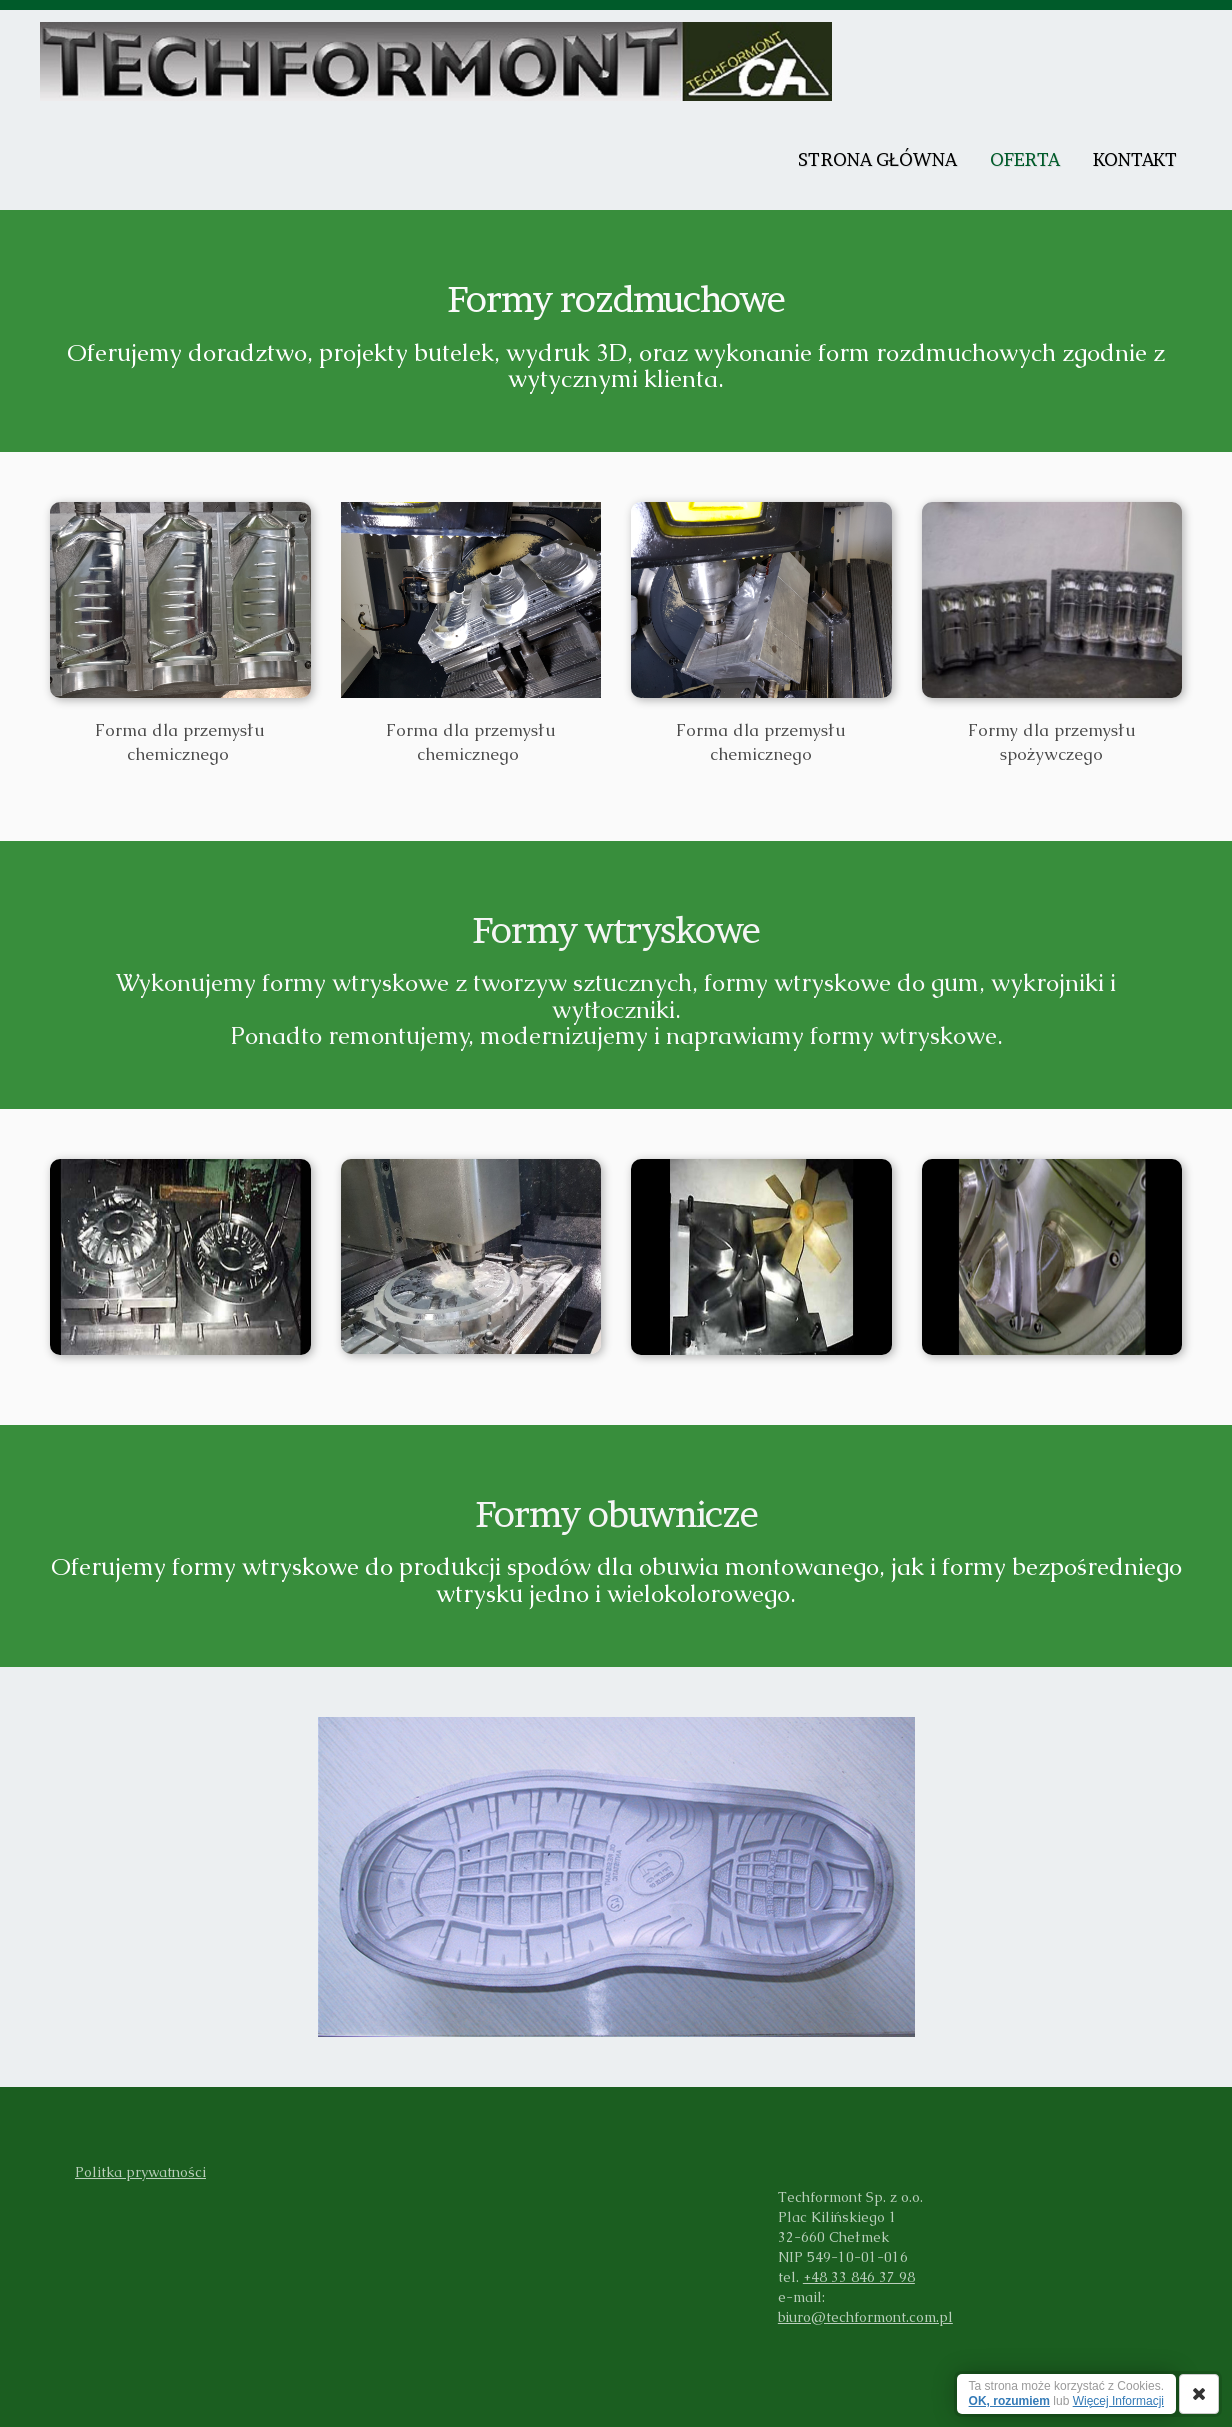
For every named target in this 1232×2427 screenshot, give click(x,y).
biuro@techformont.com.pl (865, 2317)
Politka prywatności (140, 2172)
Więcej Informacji (1118, 2401)
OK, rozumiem (1009, 2401)
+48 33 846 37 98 (859, 2277)
